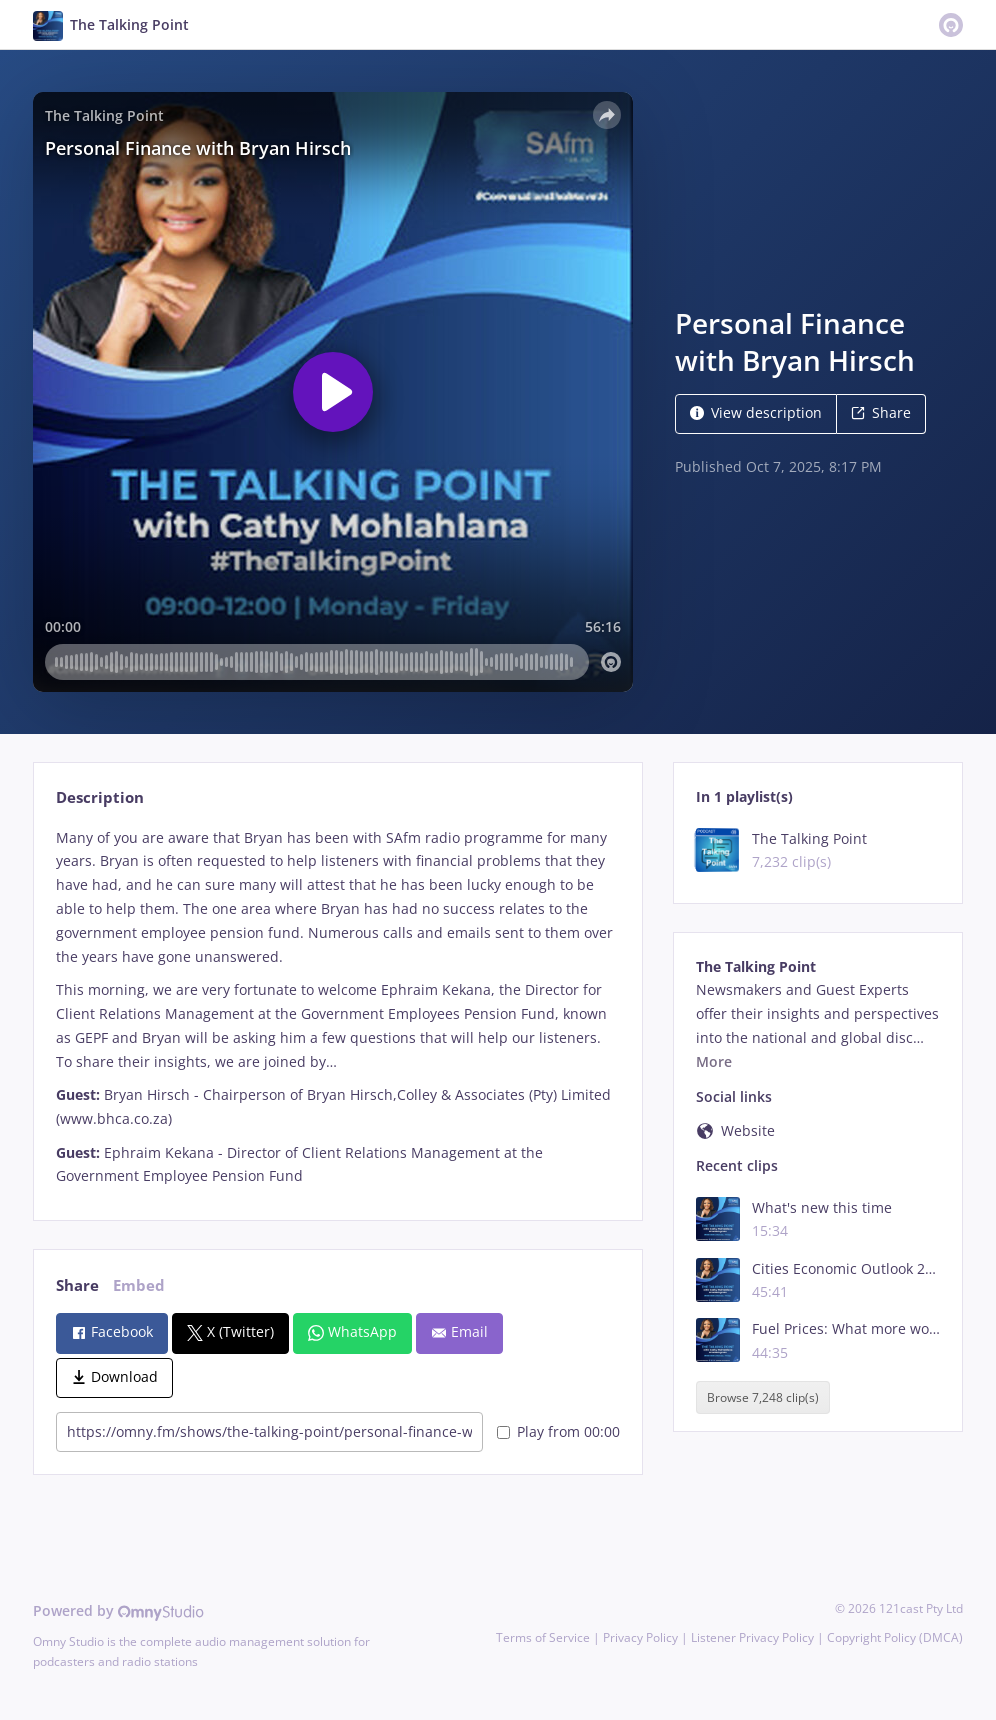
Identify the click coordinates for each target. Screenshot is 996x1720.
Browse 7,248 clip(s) (763, 1397)
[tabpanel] (337, 1007)
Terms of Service (543, 1637)
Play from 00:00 (558, 1431)
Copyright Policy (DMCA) (895, 1637)
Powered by (118, 1610)
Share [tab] (77, 1285)
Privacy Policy (640, 1637)
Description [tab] (100, 797)
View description (756, 412)
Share (881, 412)
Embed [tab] (139, 1285)
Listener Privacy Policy (752, 1637)
